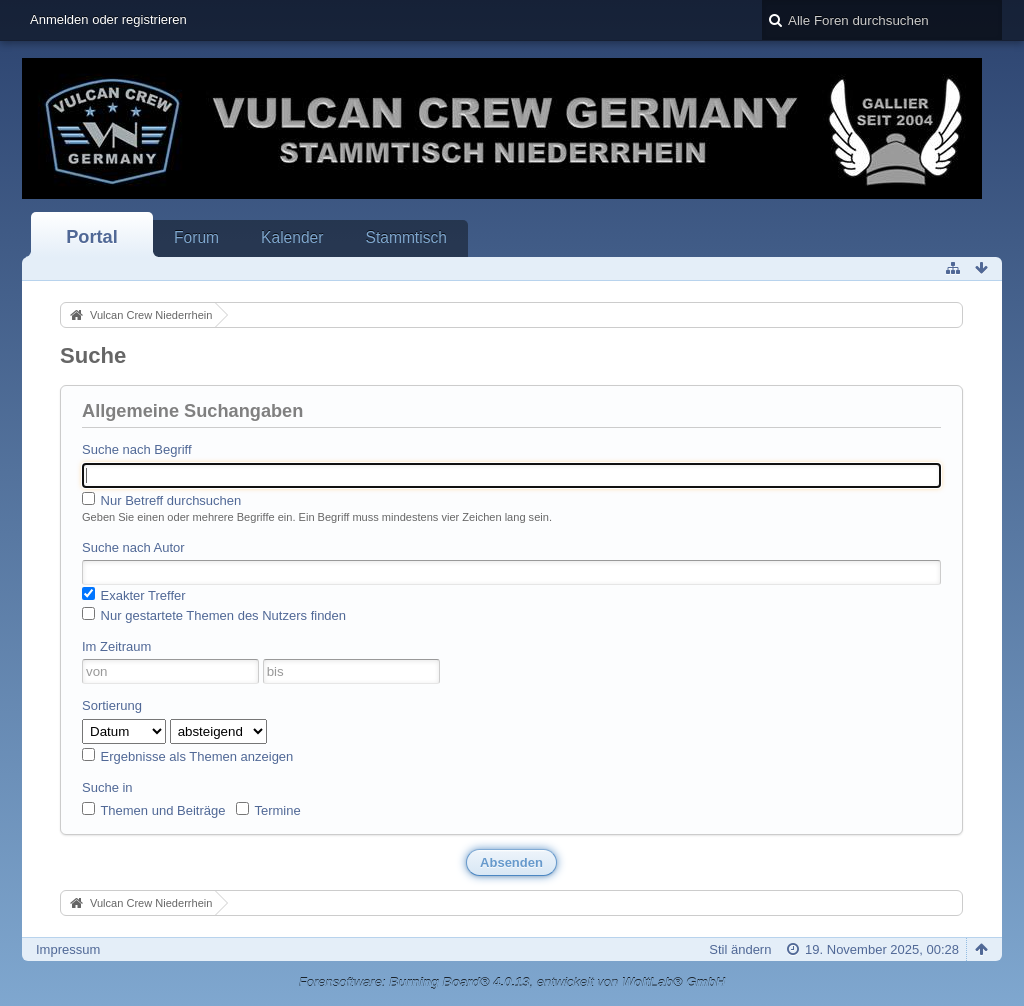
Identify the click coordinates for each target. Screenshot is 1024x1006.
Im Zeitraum (116, 646)
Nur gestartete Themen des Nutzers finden (214, 615)
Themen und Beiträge (153, 810)
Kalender (292, 237)
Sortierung (112, 705)
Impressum (68, 949)
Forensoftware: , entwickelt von (512, 982)
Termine (268, 810)
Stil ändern (740, 949)
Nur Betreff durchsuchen (161, 500)
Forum (196, 237)
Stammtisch (405, 237)
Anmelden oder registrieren (108, 19)
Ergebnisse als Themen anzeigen (187, 756)
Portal (92, 237)
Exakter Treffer (134, 595)
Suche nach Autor (133, 547)
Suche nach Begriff (137, 449)
